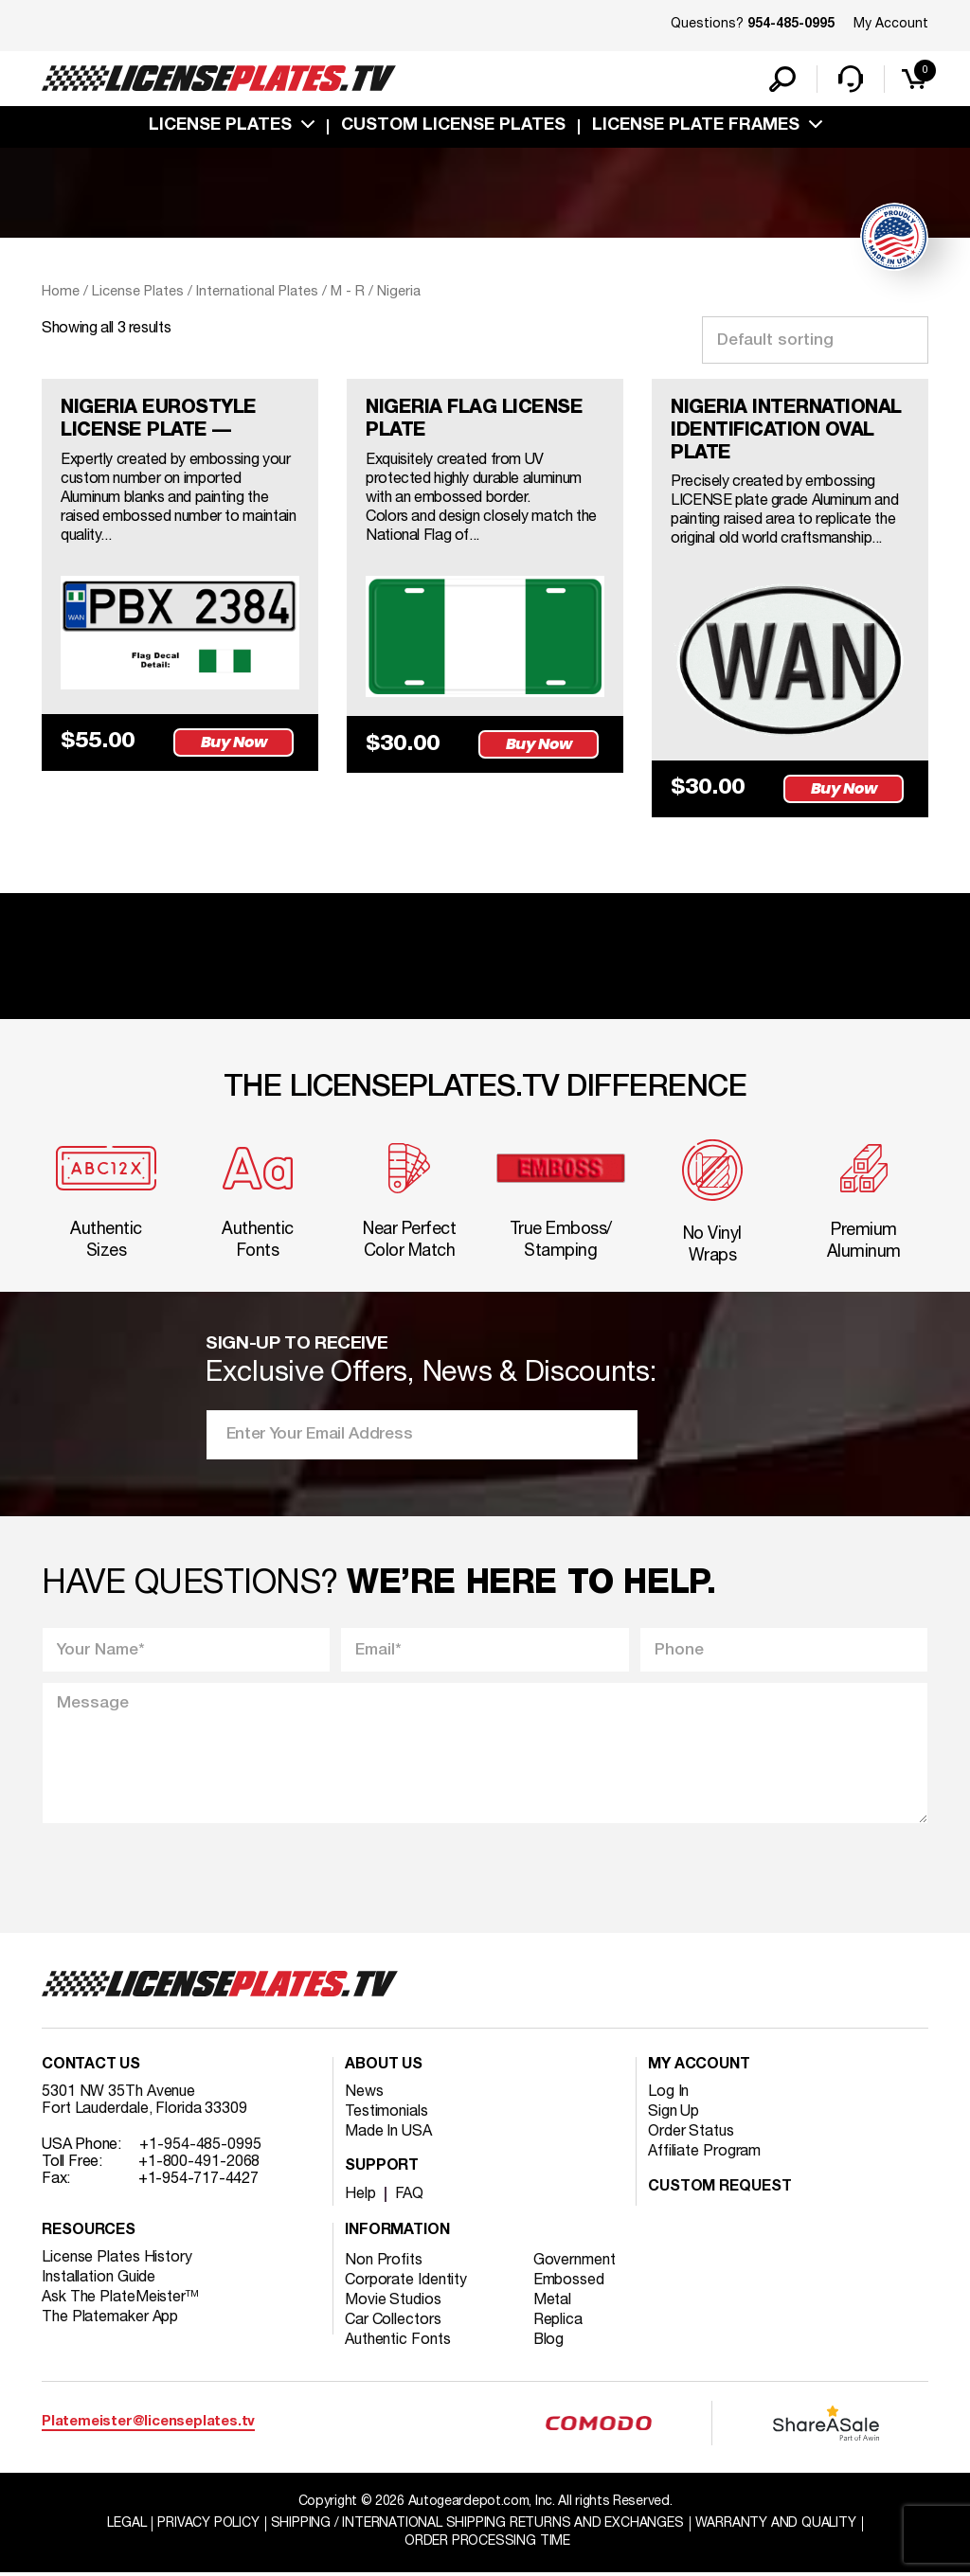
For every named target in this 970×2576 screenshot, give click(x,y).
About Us (383, 2067)
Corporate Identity (406, 2282)
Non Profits (383, 2262)
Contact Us (91, 2067)
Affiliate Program (704, 2153)
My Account (890, 24)
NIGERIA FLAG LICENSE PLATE (475, 420)
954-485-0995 (791, 24)
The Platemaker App (110, 2319)
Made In (388, 2133)
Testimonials (386, 2113)
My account (699, 2067)
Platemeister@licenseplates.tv (148, 2424)
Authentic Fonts (398, 2342)
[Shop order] (815, 340)
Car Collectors (393, 2322)
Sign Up (673, 2113)
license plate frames (695, 125)
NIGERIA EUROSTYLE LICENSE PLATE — (160, 420)
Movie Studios (393, 2302)
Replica (558, 2322)
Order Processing (487, 2543)
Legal (126, 2525)
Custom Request (720, 2189)
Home (61, 291)
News (364, 2094)
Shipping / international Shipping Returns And (477, 2525)
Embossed (568, 2282)
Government (574, 2262)
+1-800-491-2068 (199, 2164)
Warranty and (775, 2525)
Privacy (208, 2525)
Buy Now (234, 742)
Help (360, 2196)
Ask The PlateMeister (120, 2299)
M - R (348, 291)
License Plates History (117, 2259)
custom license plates (453, 125)
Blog (549, 2342)
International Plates (257, 291)
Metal (552, 2302)
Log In (668, 2094)
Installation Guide (98, 2279)
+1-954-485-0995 (200, 2147)
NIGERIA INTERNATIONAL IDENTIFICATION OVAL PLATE (788, 432)
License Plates (220, 125)
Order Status (691, 2133)
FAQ (409, 2196)
